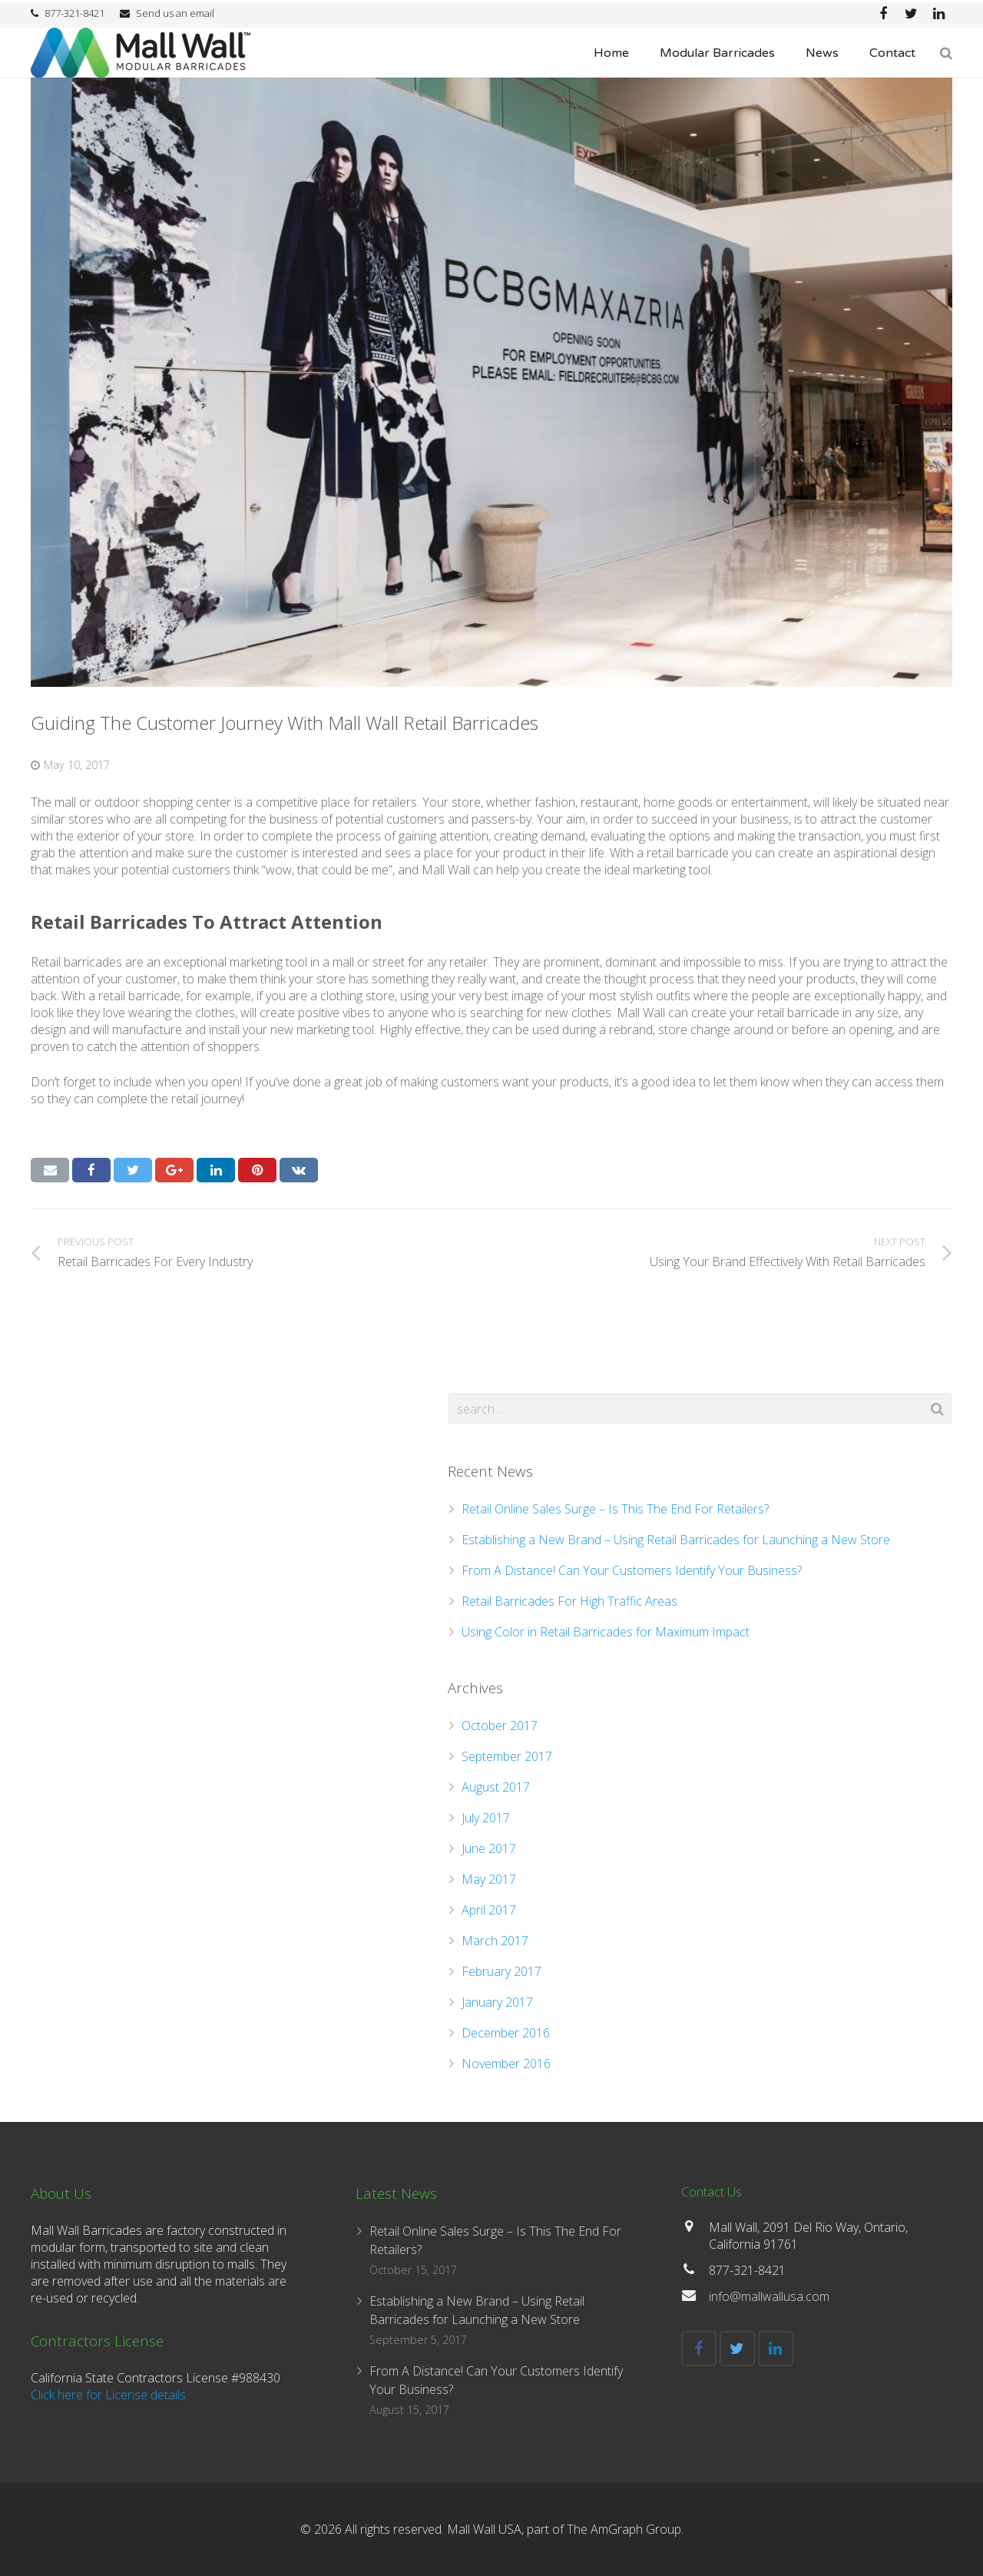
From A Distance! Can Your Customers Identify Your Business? (632, 1570)
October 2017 (500, 1725)
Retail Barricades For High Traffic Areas (569, 1601)
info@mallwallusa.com (769, 2296)
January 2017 (497, 2002)
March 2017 (495, 1940)
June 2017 (489, 1848)
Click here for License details (108, 2394)
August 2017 (496, 1787)
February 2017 (501, 1971)
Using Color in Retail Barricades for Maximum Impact (606, 1631)
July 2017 (486, 1817)
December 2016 (506, 2032)
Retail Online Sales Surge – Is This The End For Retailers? (615, 1508)
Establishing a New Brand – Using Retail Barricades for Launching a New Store (676, 1539)
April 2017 (489, 1909)
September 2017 (507, 1756)
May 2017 (489, 1879)
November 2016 (506, 2063)
